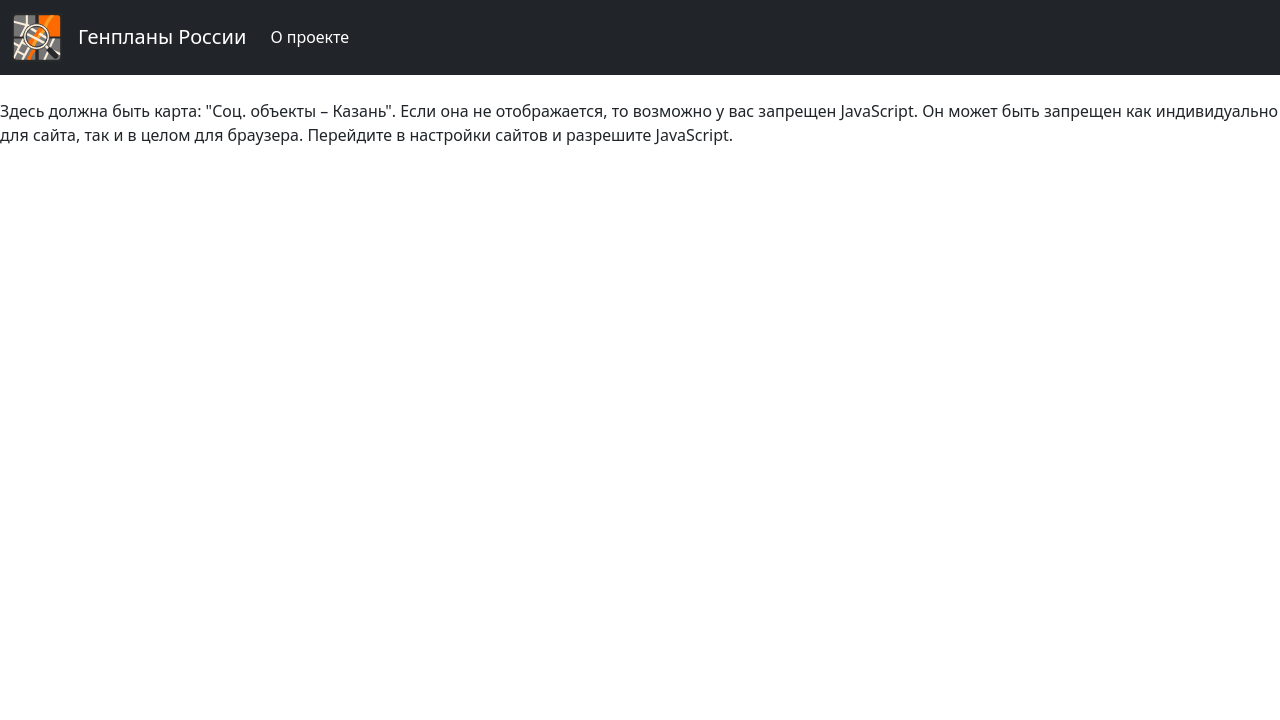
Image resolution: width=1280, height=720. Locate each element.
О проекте (309, 37)
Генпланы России (162, 36)
